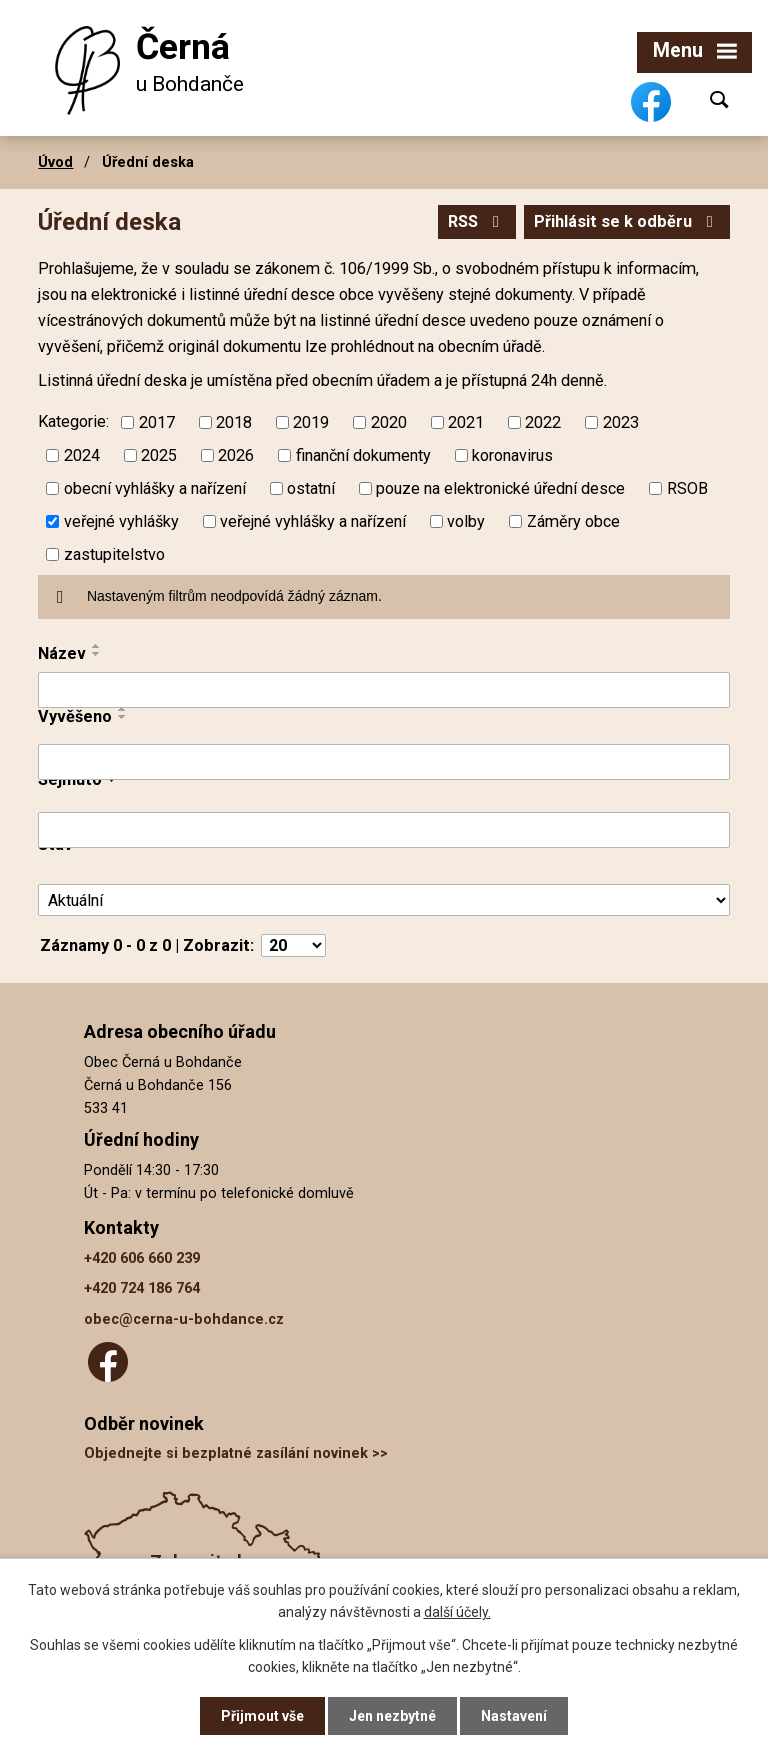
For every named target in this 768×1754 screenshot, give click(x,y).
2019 (311, 422)
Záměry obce (573, 521)
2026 (236, 455)
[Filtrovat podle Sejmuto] (383, 830)
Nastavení (514, 1716)
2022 (543, 422)
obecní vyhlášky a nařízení (155, 488)
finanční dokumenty (363, 455)
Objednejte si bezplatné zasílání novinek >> (236, 1453)
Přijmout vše (262, 1716)
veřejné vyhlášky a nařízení (313, 521)
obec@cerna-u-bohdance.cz (184, 1319)
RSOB (687, 488)
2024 (82, 455)
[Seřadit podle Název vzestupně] (97, 646)
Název (62, 653)
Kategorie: (73, 421)
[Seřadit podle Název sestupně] (97, 654)
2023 (621, 422)
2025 (159, 455)
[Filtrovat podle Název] (383, 690)
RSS (477, 221)
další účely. (457, 1612)
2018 (234, 422)
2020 (389, 422)
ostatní (311, 488)
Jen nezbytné (392, 1716)
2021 (466, 422)
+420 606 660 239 (142, 1258)
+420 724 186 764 (142, 1288)
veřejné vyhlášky (121, 521)
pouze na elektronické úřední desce (500, 488)
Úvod (55, 162)
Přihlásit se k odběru (627, 221)
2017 (157, 422)
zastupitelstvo (114, 554)
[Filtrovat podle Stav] (383, 900)
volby (466, 521)
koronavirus (512, 455)
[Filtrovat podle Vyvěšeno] (383, 762)
